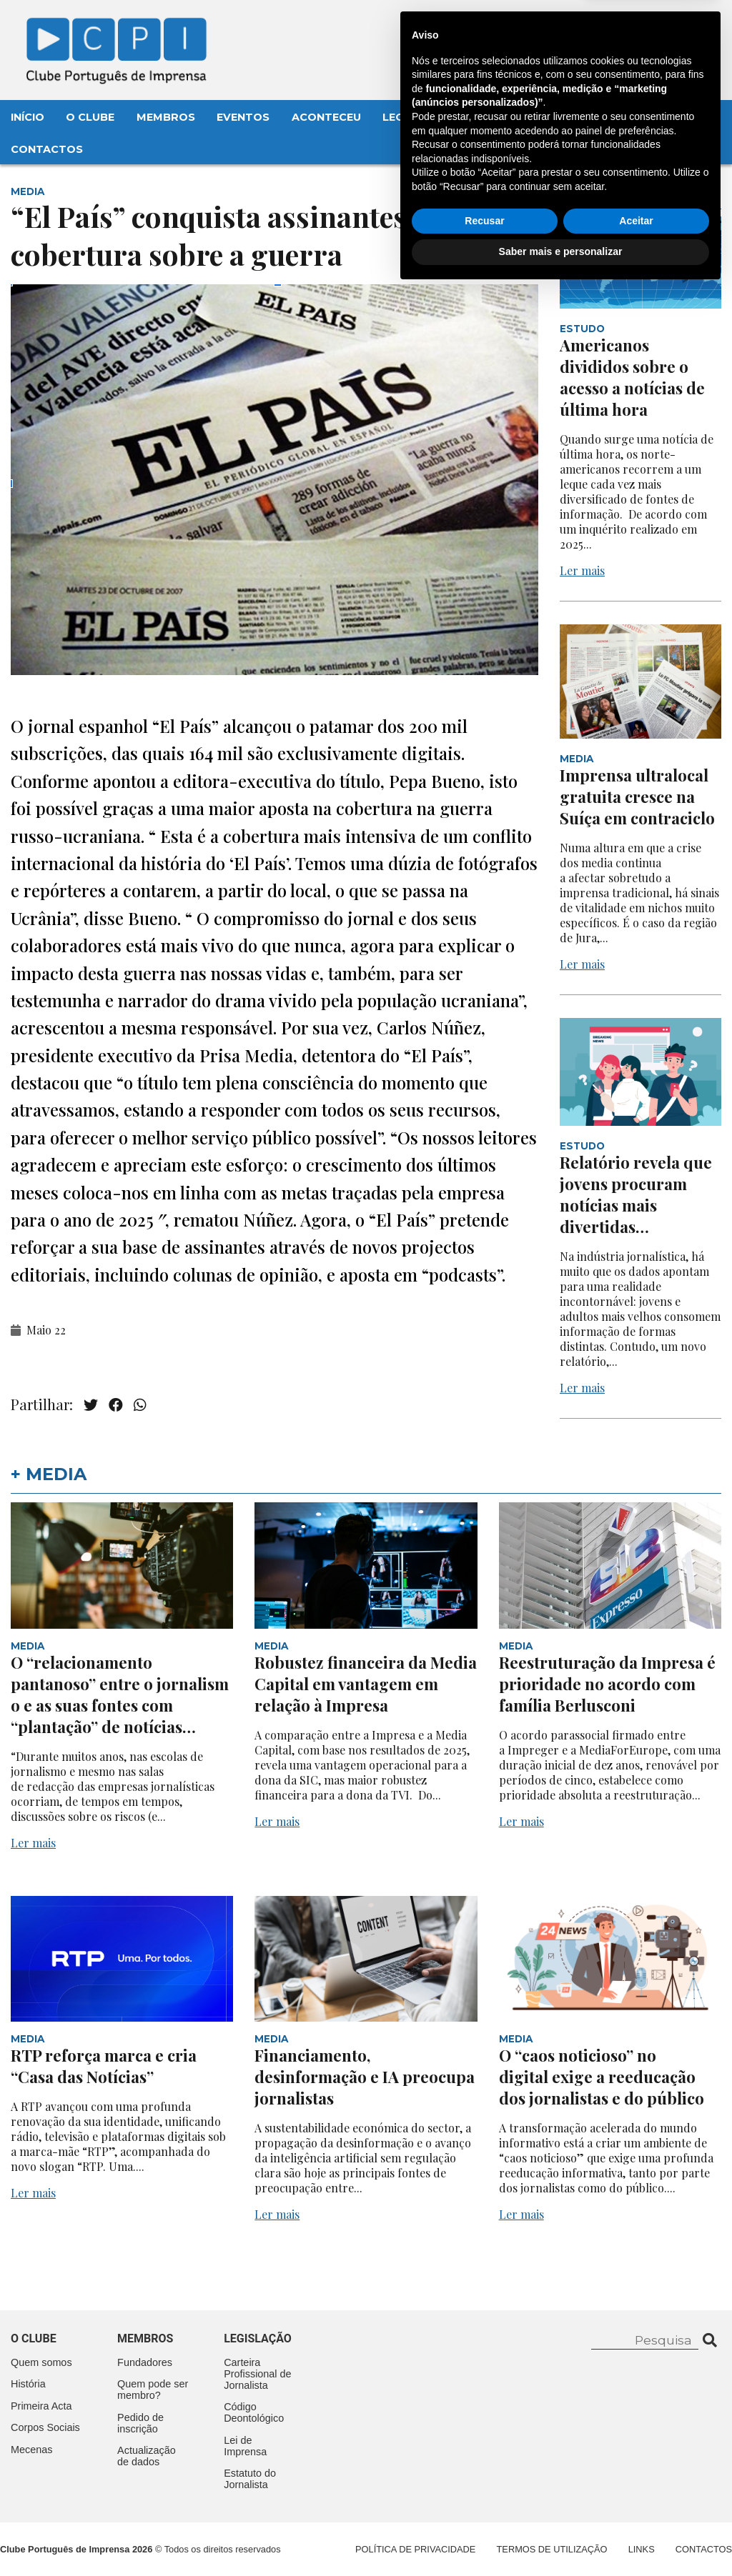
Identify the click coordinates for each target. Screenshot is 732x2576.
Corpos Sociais (45, 2427)
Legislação (418, 117)
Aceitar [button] (636, 2506)
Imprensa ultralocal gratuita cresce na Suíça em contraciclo (637, 796)
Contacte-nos (665, 26)
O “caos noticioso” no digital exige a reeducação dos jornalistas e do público (603, 2077)
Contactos (47, 149)
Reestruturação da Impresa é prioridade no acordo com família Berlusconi (607, 1684)
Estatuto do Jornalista (250, 2478)
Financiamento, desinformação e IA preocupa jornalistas (364, 2077)
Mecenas (502, 117)
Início (27, 117)
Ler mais (582, 570)
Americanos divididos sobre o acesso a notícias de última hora (632, 377)
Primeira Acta (41, 2406)
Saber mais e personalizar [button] (561, 2536)
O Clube (90, 117)
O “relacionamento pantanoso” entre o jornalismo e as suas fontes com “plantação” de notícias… (120, 1694)
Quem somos (41, 2362)
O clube (33, 2338)
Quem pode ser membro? (152, 2389)
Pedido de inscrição (140, 2423)
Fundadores (144, 2362)
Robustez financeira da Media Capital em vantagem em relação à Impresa (365, 1684)
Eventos (243, 117)
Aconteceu (326, 117)
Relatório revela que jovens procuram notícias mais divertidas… (636, 1194)
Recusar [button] (484, 2506)
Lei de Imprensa (245, 2446)
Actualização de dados (146, 2456)
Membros (166, 117)
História (28, 2384)
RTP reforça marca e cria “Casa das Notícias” (104, 2066)
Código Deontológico (254, 2412)
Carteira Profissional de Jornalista (257, 2374)
